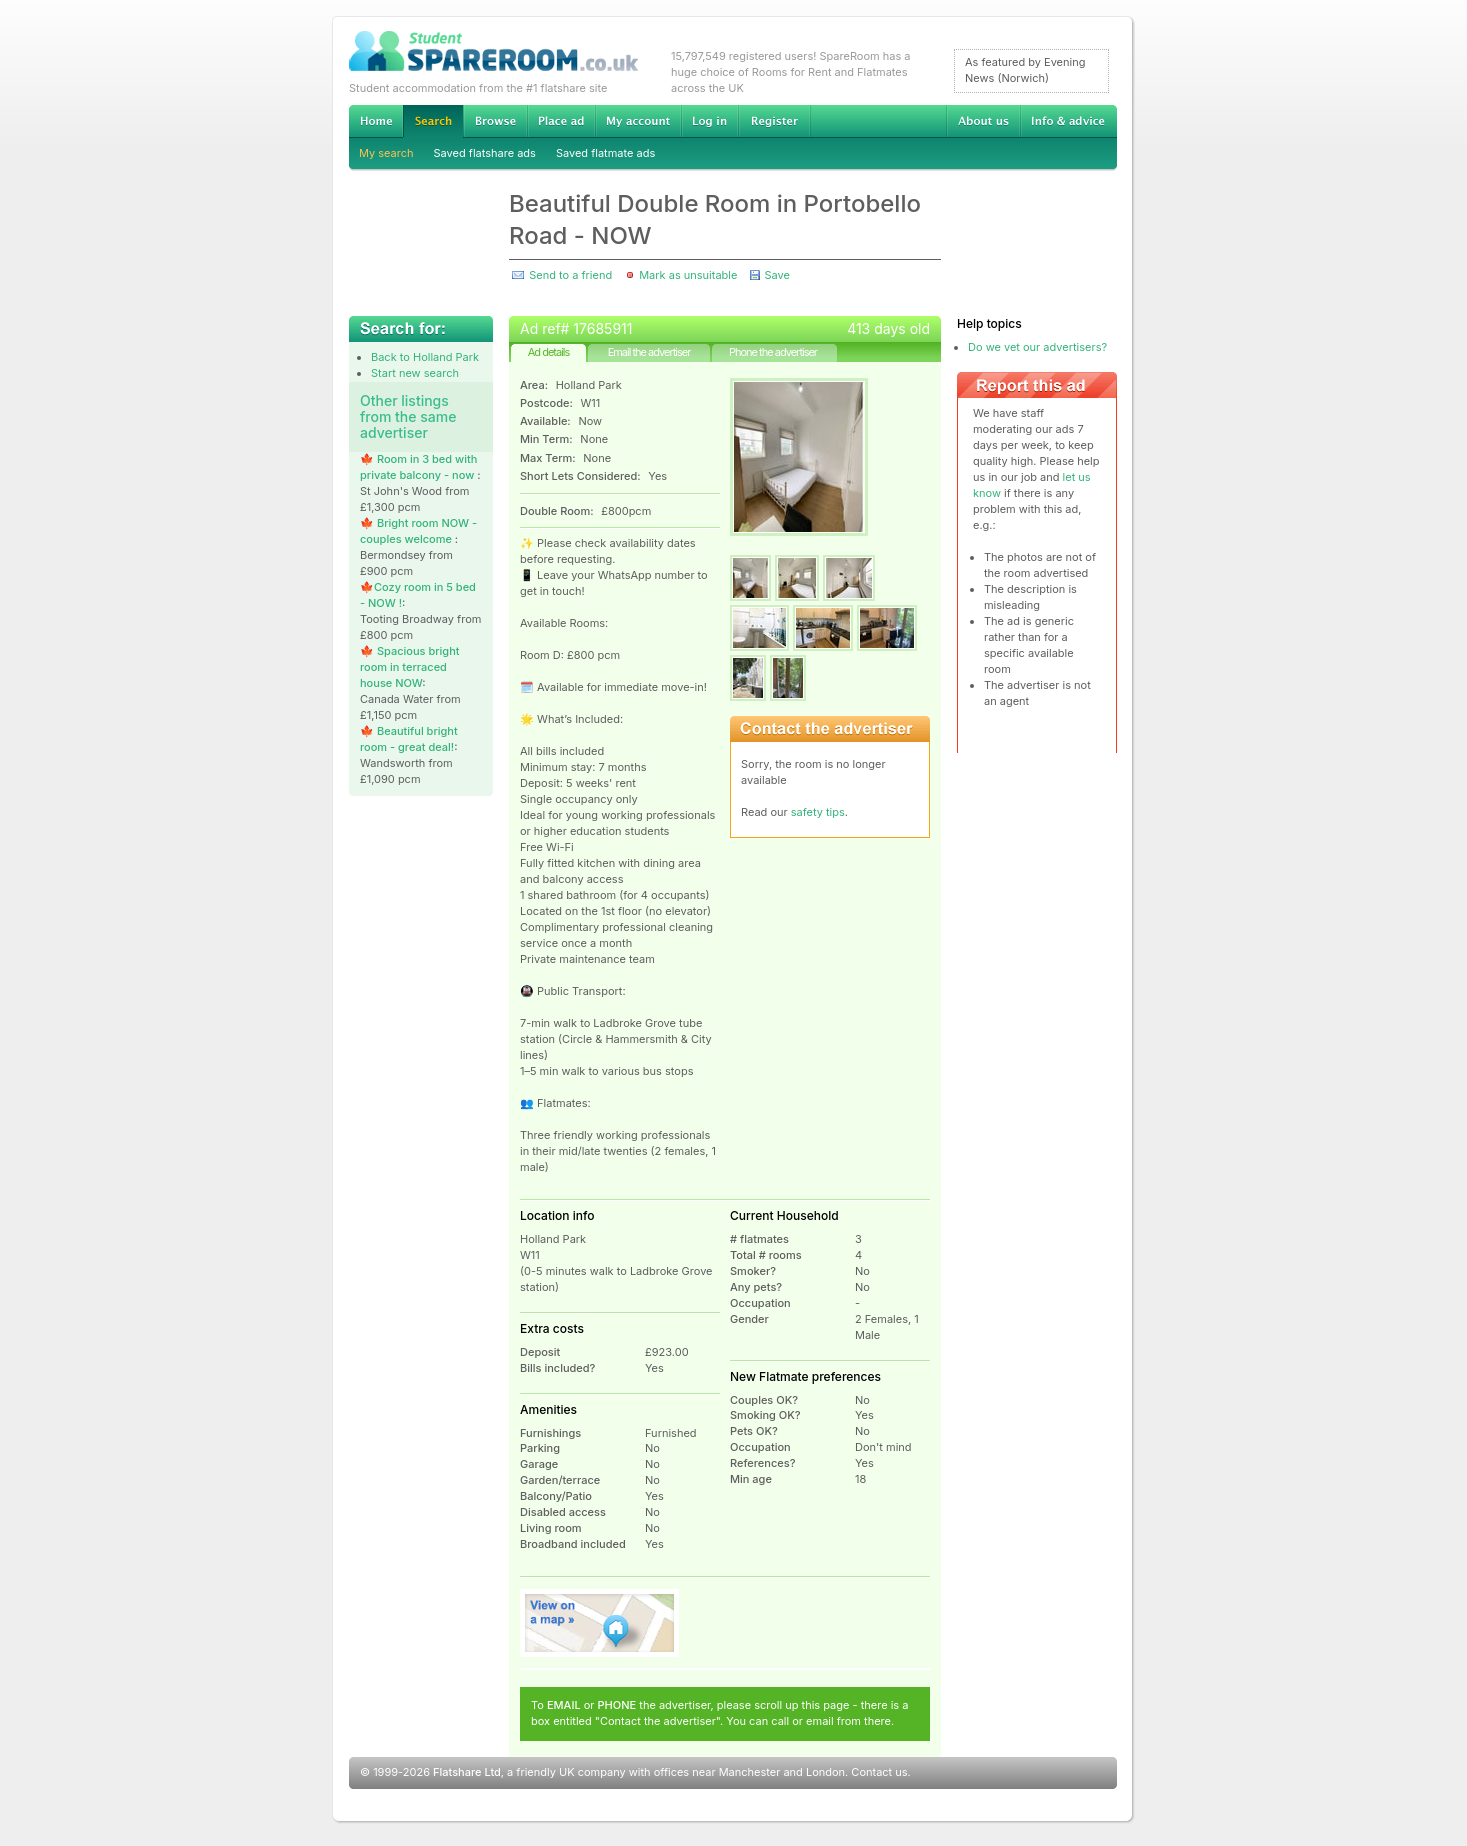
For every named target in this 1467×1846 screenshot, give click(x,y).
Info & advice (1068, 121)
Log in (709, 121)
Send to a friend (570, 275)
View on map (600, 1623)
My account (638, 121)
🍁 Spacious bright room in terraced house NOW (410, 667)
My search (386, 153)
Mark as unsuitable (688, 275)
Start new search (415, 373)
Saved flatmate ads (605, 153)
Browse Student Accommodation (495, 121)
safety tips (818, 812)
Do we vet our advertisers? (1037, 347)
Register (774, 121)
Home (376, 121)
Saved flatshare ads (485, 153)
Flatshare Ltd (467, 1772)
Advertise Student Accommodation (561, 121)
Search (433, 121)
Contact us (879, 1772)
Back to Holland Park (425, 357)
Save (776, 275)
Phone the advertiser (773, 352)
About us (983, 121)
